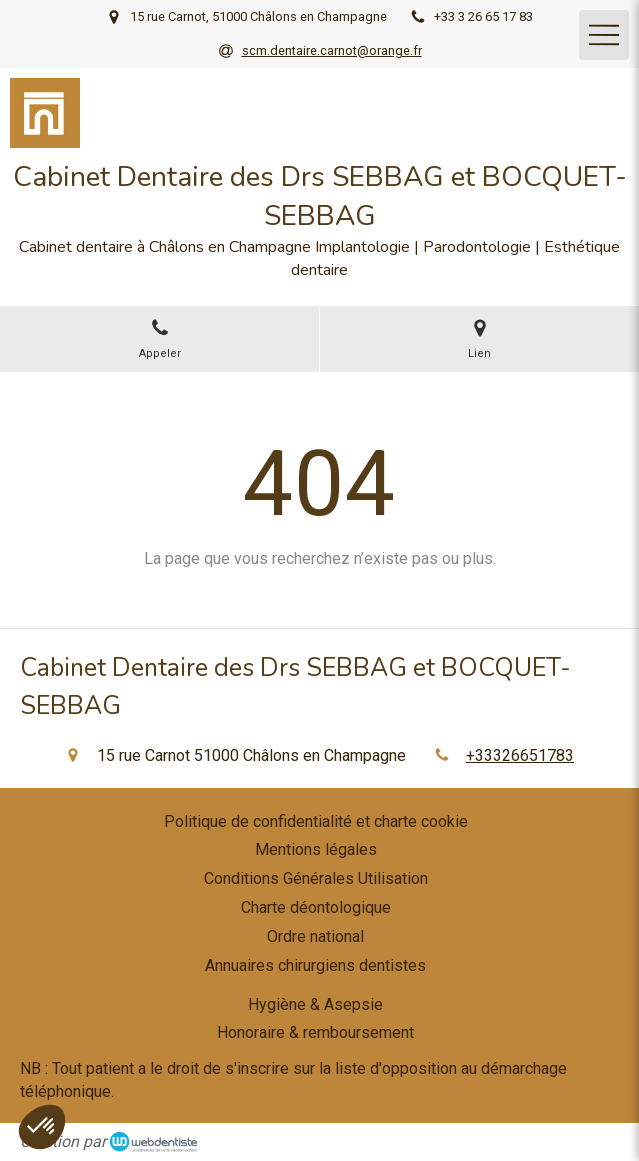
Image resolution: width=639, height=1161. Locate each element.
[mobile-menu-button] (604, 35)
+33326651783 (520, 755)
